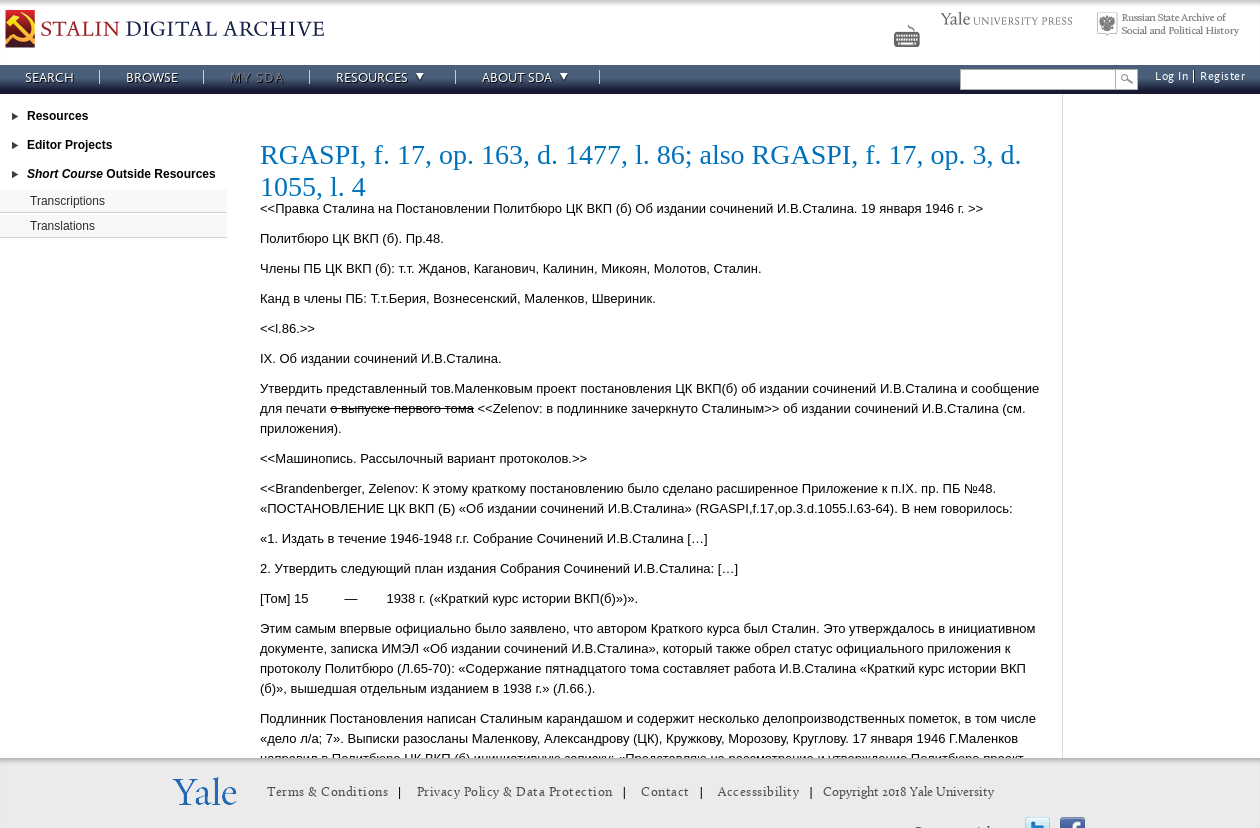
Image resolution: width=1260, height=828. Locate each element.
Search (49, 77)
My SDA (257, 77)
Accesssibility (758, 792)
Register (1222, 76)
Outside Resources (121, 174)
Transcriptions (67, 201)
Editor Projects (69, 145)
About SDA (528, 77)
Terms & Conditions (327, 792)
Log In (1171, 76)
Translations (62, 226)
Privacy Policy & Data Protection (515, 792)
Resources (383, 77)
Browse (152, 77)
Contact (665, 792)
